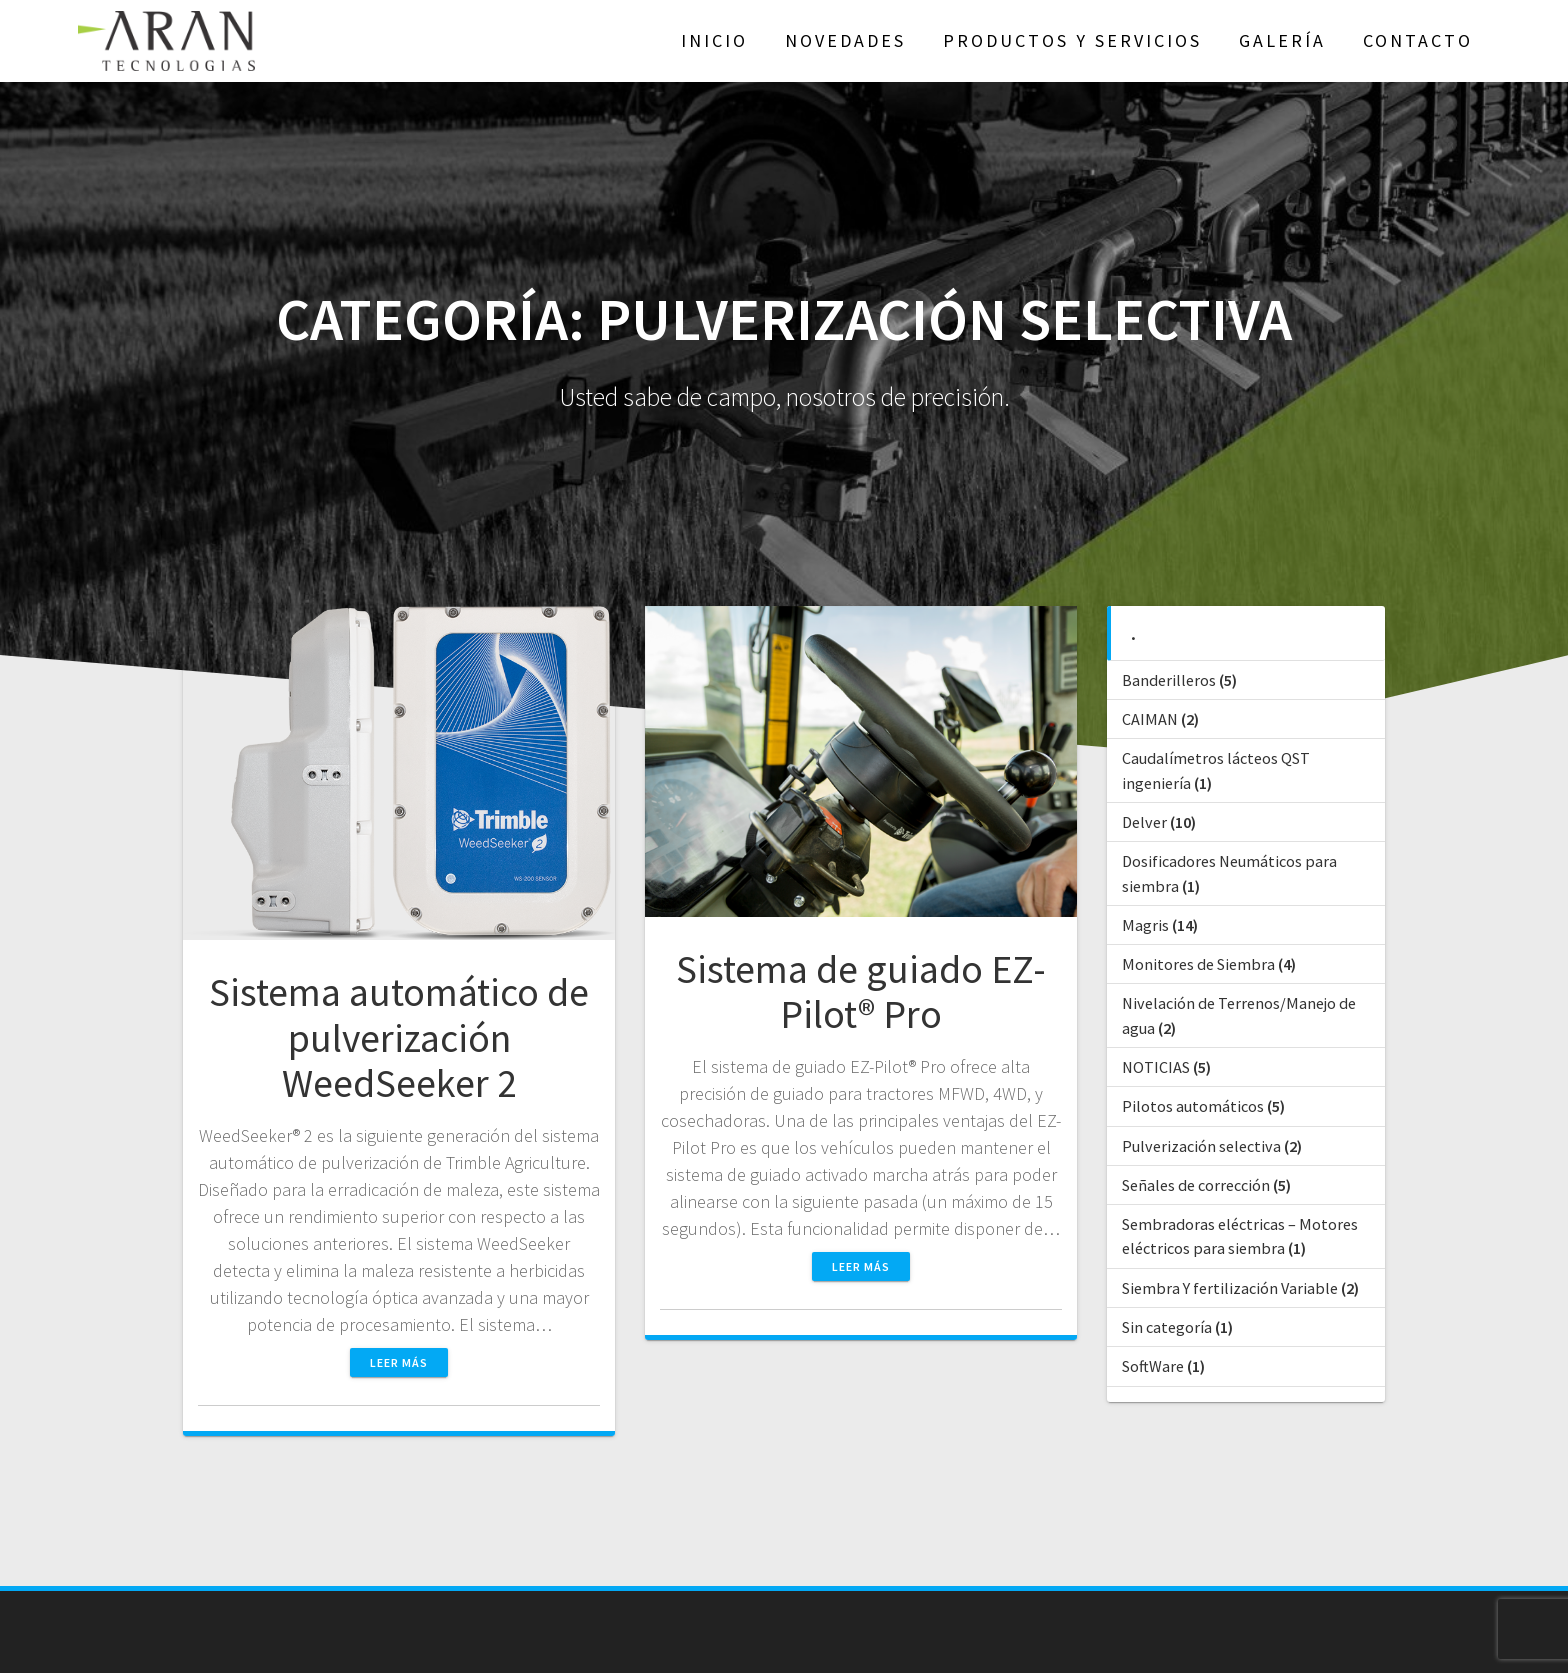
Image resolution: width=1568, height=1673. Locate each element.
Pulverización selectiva (1201, 1146)
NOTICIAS (1156, 1067)
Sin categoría (1167, 1327)
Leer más (399, 1362)
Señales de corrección (1196, 1185)
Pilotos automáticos (1193, 1106)
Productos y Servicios (1072, 40)
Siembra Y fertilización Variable (1230, 1288)
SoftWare (1153, 1366)
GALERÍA (1282, 40)
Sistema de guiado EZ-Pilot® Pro (861, 992)
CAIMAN (1150, 719)
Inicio (714, 40)
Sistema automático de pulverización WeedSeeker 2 (399, 1037)
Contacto (1418, 40)
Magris (1145, 925)
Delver (1144, 822)
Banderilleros (1169, 680)
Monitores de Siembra (1198, 964)
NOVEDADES (845, 40)
